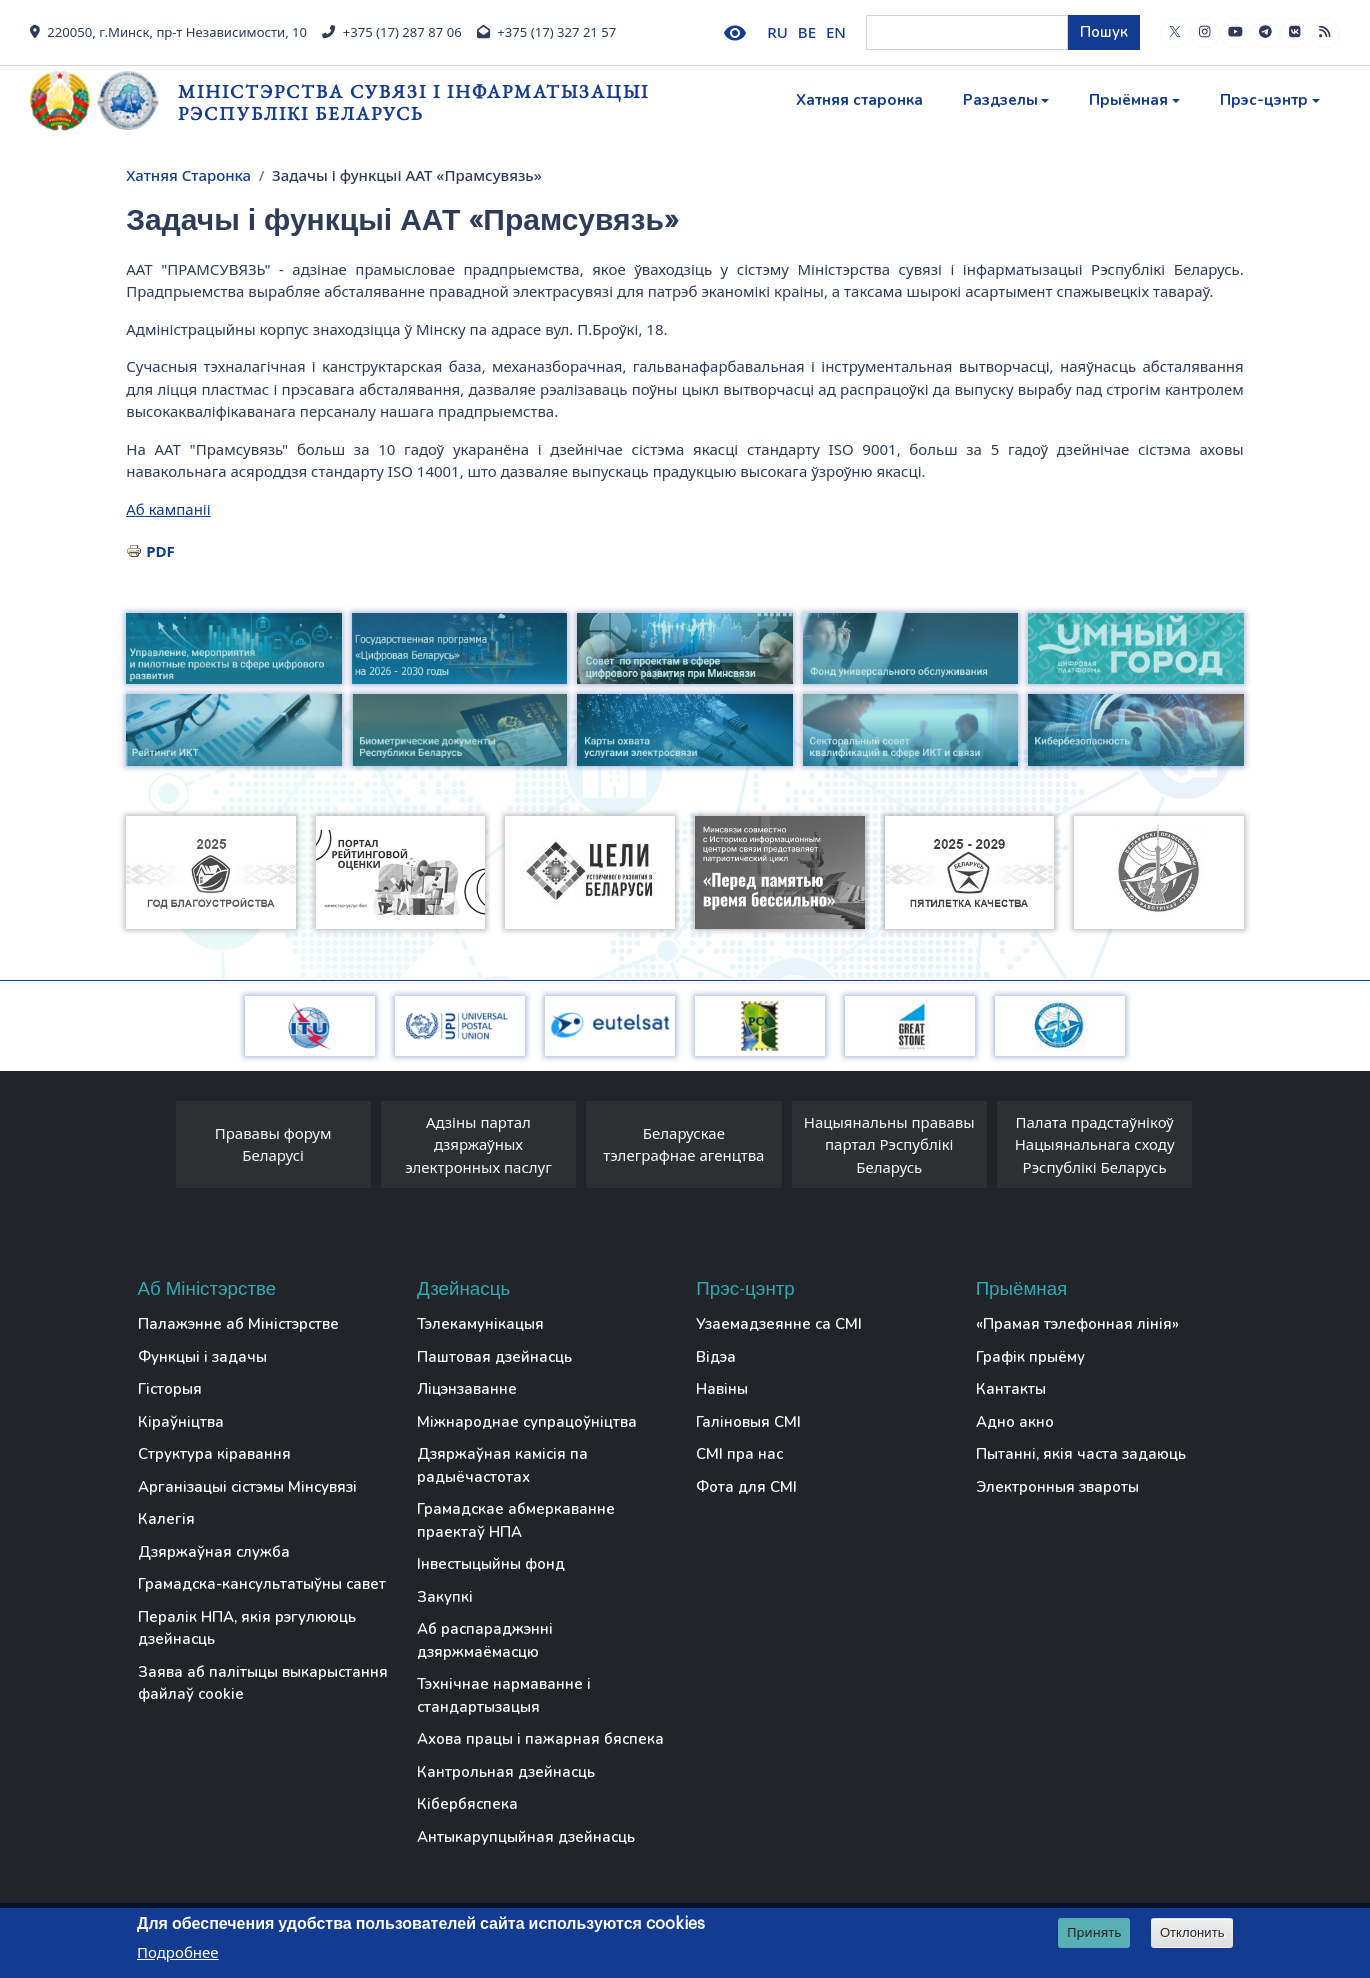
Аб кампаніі (168, 509)
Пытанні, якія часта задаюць (1081, 1454)
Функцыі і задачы (202, 1357)
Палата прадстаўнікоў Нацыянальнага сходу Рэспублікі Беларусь (1095, 1144)
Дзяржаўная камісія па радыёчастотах (502, 1465)
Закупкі (445, 1597)
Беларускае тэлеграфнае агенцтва (683, 1144)
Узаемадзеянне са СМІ (779, 1324)
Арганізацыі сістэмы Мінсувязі (247, 1487)
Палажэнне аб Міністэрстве (238, 1324)
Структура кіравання (214, 1454)
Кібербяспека (467, 1804)
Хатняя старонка (859, 100)
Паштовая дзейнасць (494, 1357)
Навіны (722, 1389)
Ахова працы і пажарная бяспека (540, 1739)
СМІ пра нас (739, 1454)
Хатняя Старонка (188, 175)
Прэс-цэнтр (1264, 100)
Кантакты (1011, 1389)
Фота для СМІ (746, 1487)
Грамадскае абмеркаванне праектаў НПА (516, 1520)
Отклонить (1192, 1933)
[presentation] (156, 1150)
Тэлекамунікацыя (480, 1324)
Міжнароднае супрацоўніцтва (527, 1422)
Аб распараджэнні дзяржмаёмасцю (485, 1640)
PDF (160, 551)
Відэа (716, 1357)
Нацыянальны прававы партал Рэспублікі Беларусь (889, 1144)
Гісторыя (170, 1389)
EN (836, 32)
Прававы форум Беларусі (273, 1144)
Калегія (166, 1519)
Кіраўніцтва (181, 1422)
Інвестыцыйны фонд (491, 1564)
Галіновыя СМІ (748, 1422)
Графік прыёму (1030, 1357)
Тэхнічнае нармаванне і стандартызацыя (504, 1695)
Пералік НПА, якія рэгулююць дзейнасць (247, 1628)
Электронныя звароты (1057, 1487)
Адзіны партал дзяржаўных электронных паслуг (478, 1144)
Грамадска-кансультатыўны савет (262, 1584)
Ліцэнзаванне (467, 1389)
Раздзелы (1000, 100)
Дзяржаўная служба (214, 1552)
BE (807, 32)
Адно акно (1015, 1422)
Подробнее (178, 1953)
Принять (1094, 1933)
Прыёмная (1128, 100)
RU (777, 32)
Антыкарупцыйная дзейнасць (526, 1837)
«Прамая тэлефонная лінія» (1077, 1324)
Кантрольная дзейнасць (506, 1772)
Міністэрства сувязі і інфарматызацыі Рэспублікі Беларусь (413, 102)
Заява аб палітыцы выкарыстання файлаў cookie (263, 1683)
